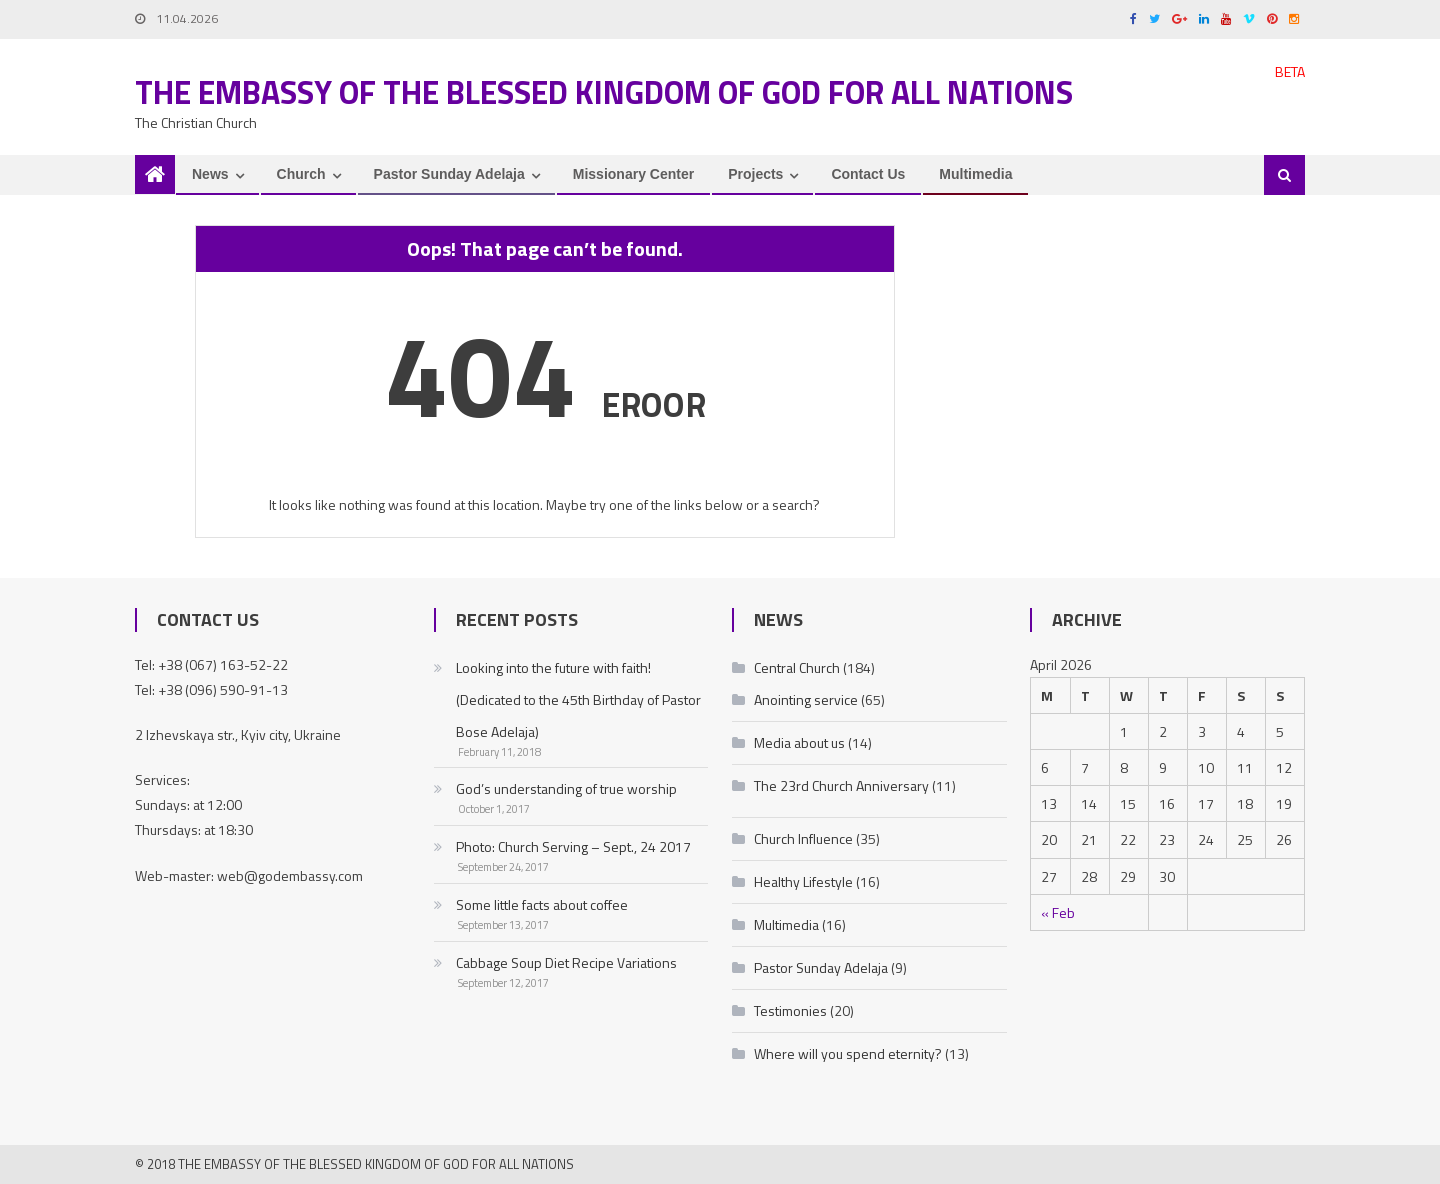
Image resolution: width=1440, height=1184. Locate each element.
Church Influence (803, 838)
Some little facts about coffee (542, 904)
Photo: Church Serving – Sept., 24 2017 (573, 846)
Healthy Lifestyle (803, 881)
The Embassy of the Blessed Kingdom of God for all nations (604, 92)
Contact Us (868, 174)
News (210, 174)
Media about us (799, 742)
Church (301, 174)
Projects (755, 174)
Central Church (797, 667)
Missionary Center (633, 174)
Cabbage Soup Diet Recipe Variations (566, 962)
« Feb (1058, 912)
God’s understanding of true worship (566, 788)
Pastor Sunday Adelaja (449, 174)
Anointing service (806, 699)
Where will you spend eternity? (848, 1053)
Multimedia (975, 174)
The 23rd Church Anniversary (841, 785)
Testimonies (790, 1010)
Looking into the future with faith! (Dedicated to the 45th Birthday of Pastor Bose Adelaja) (578, 699)
